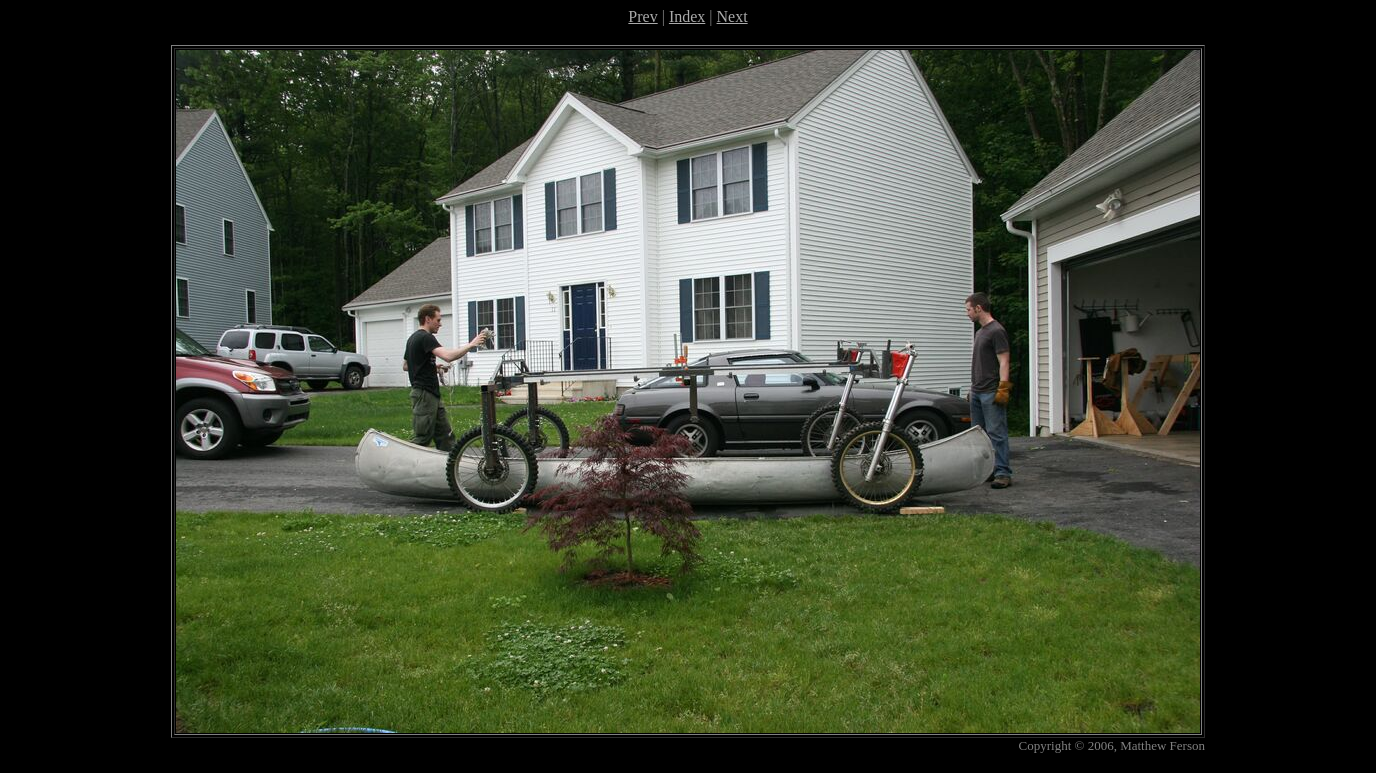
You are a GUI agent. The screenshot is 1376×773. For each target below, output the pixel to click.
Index (687, 16)
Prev (642, 16)
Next (732, 16)
